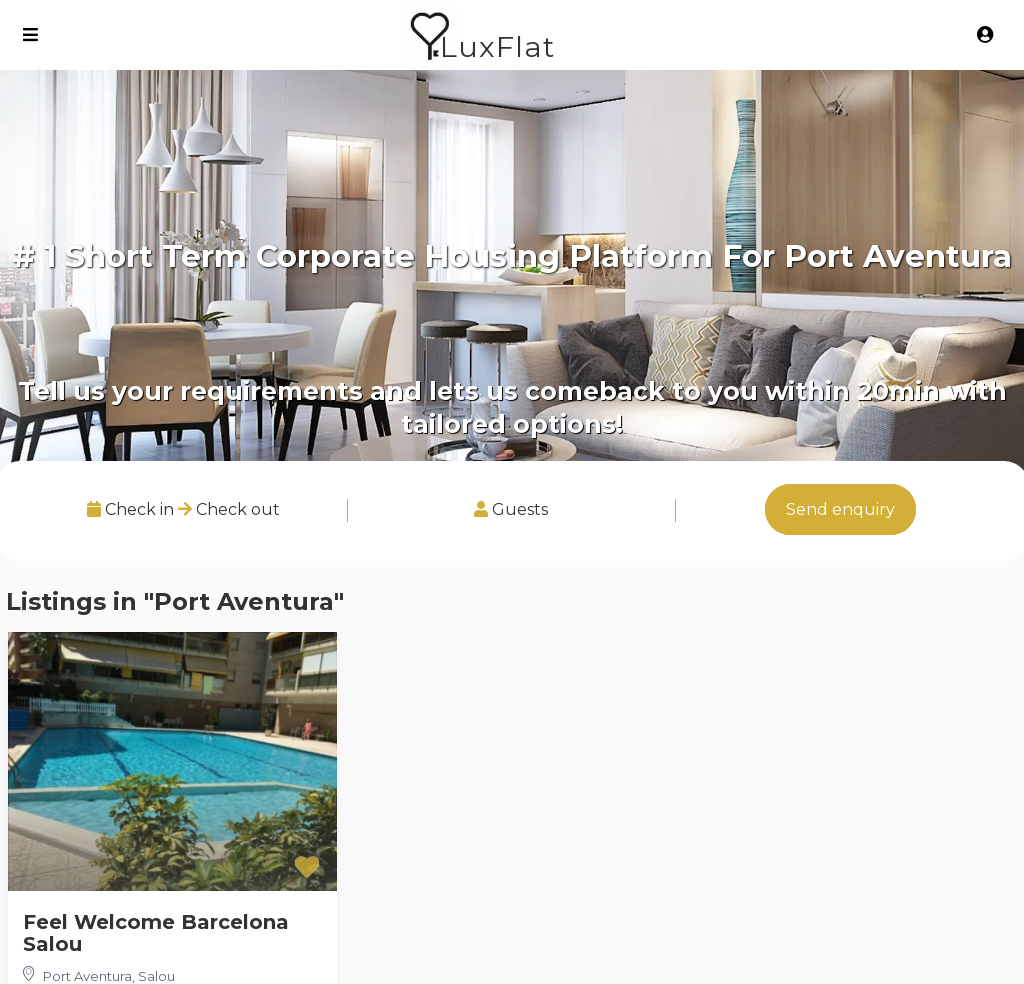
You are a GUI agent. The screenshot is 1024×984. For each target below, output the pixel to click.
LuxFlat (497, 46)
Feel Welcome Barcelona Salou (156, 933)
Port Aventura (87, 976)
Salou (156, 976)
